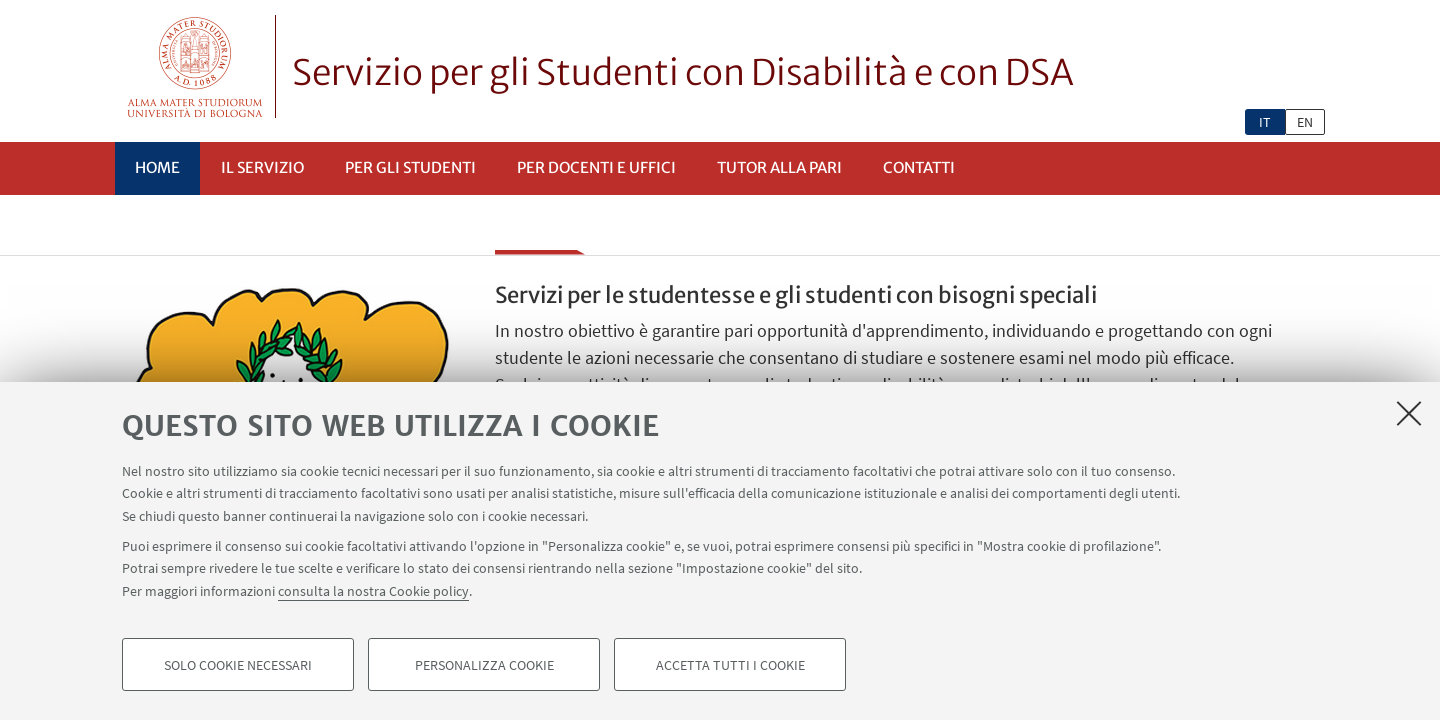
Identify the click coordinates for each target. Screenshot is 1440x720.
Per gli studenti (410, 167)
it (1265, 122)
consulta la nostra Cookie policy (373, 592)
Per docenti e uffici (596, 167)
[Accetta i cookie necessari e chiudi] (1409, 414)
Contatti (919, 167)
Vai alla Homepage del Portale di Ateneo (195, 66)
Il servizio (262, 167)
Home (157, 167)
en (1305, 122)
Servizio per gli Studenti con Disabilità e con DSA (683, 73)
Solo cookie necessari (238, 666)
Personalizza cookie (484, 666)
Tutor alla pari (779, 167)
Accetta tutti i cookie (730, 666)
